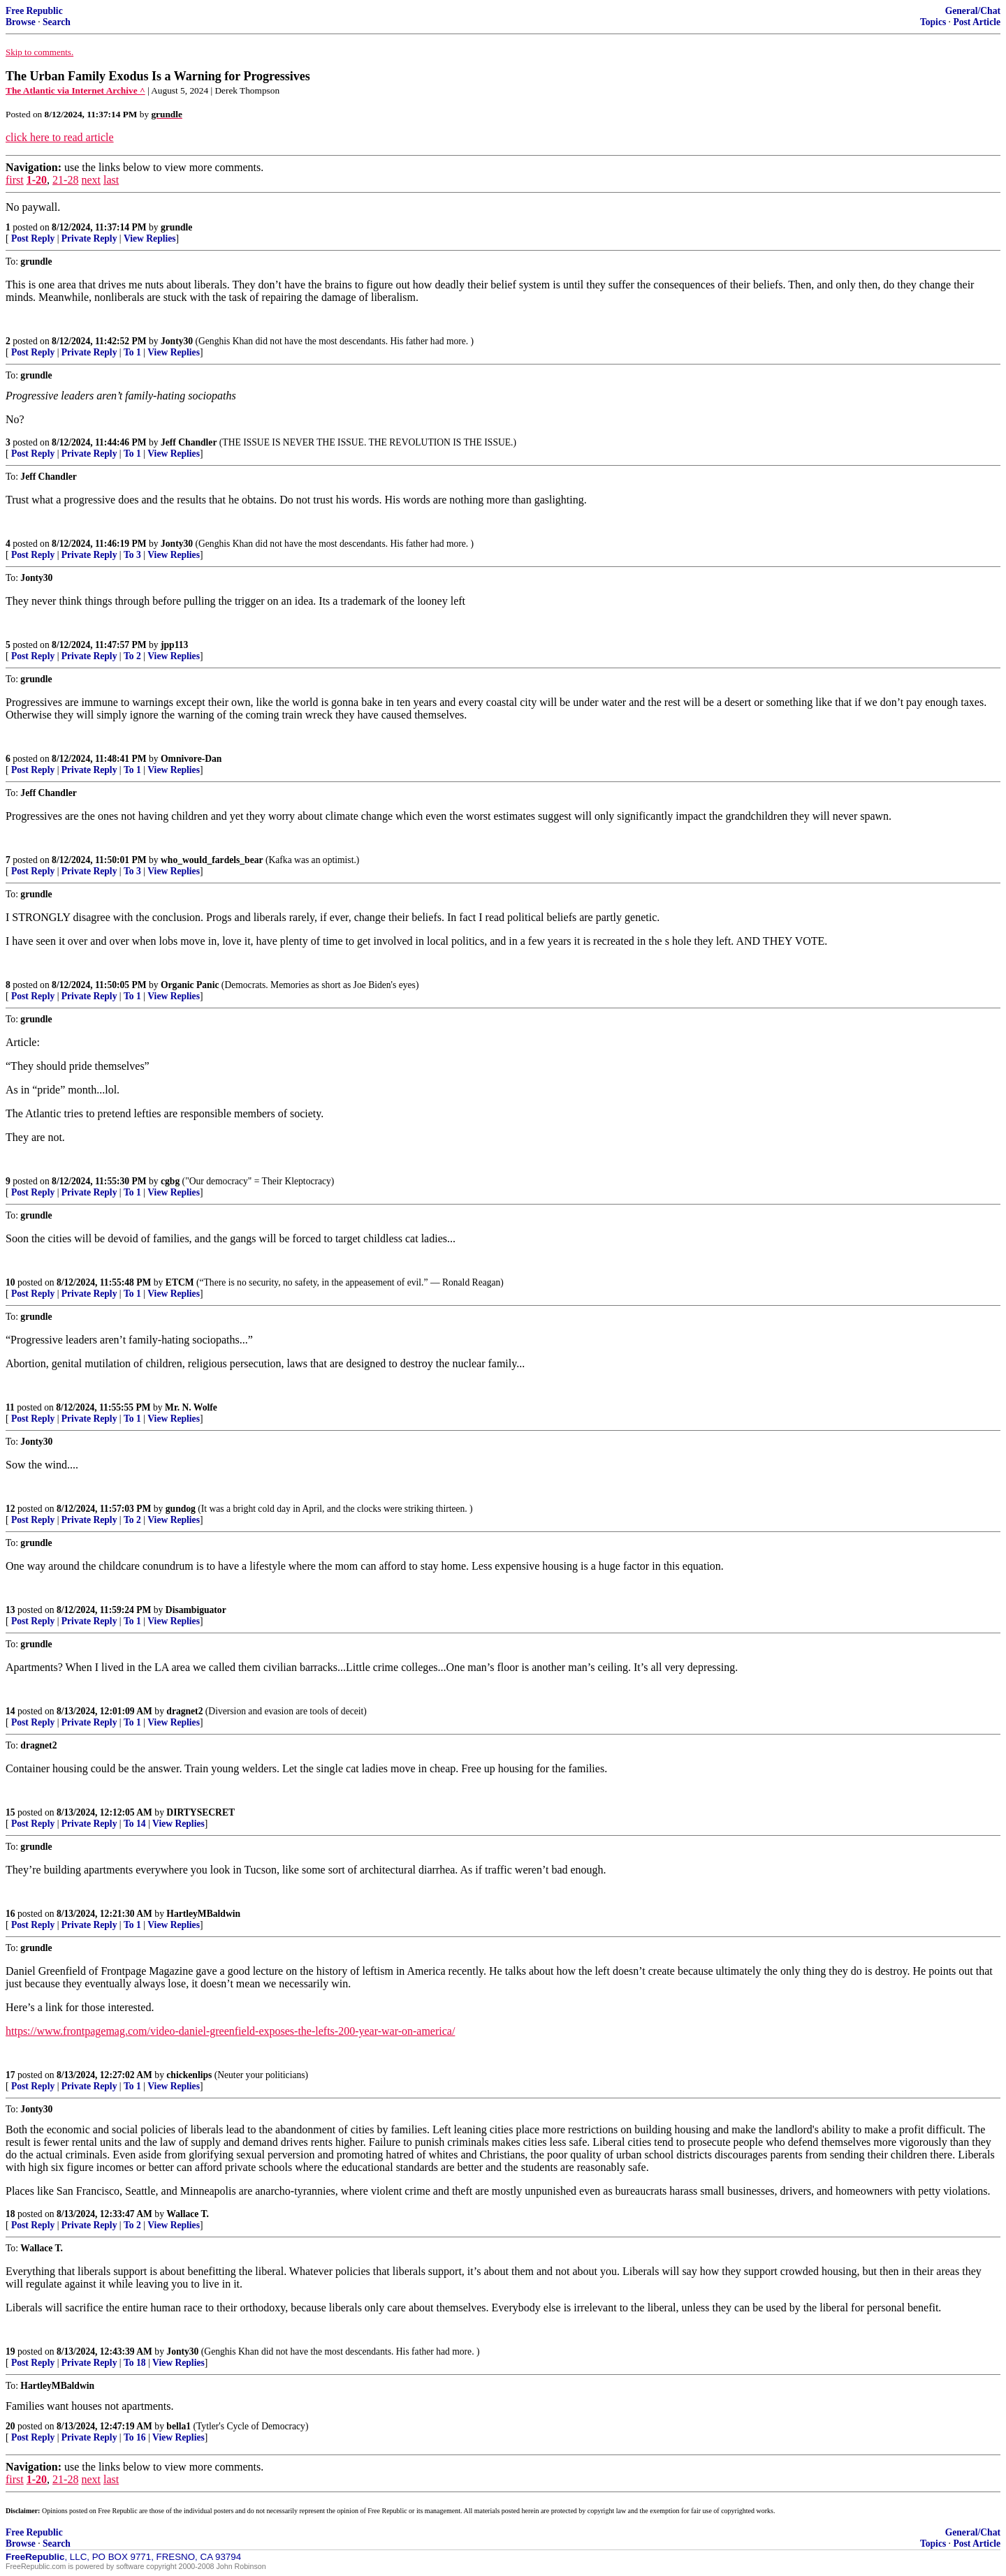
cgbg (170, 1181)
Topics (933, 22)
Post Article (976, 22)
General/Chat (972, 11)
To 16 (135, 2437)
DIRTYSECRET (200, 1812)
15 (10, 1812)
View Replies (150, 238)
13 (10, 1610)
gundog (181, 1508)
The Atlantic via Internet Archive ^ (75, 90)
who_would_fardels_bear (212, 860)
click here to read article (60, 137)
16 (10, 1913)
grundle (176, 227)
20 (10, 2426)
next (91, 180)
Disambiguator (196, 1610)
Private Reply (89, 238)
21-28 (65, 180)
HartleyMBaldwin (203, 1913)
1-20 (37, 180)
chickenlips (189, 2075)
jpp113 (174, 645)
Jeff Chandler (189, 442)
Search (57, 22)
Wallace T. (187, 2214)
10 (10, 1282)
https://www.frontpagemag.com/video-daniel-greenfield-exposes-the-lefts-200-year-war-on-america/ (230, 2031)
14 (10, 1711)
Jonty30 (177, 341)
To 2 (132, 656)
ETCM (180, 1282)
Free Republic (34, 11)
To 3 (132, 555)
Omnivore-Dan (191, 758)
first (15, 180)
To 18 (135, 2362)
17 (10, 2075)
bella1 (178, 2426)
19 (10, 2351)
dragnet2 (184, 1711)
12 (10, 1508)
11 (10, 1407)
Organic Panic (190, 985)
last (111, 180)
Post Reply (32, 238)
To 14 (135, 1823)
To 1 (132, 352)
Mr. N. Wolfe (191, 1407)
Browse (21, 22)
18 (10, 2214)
